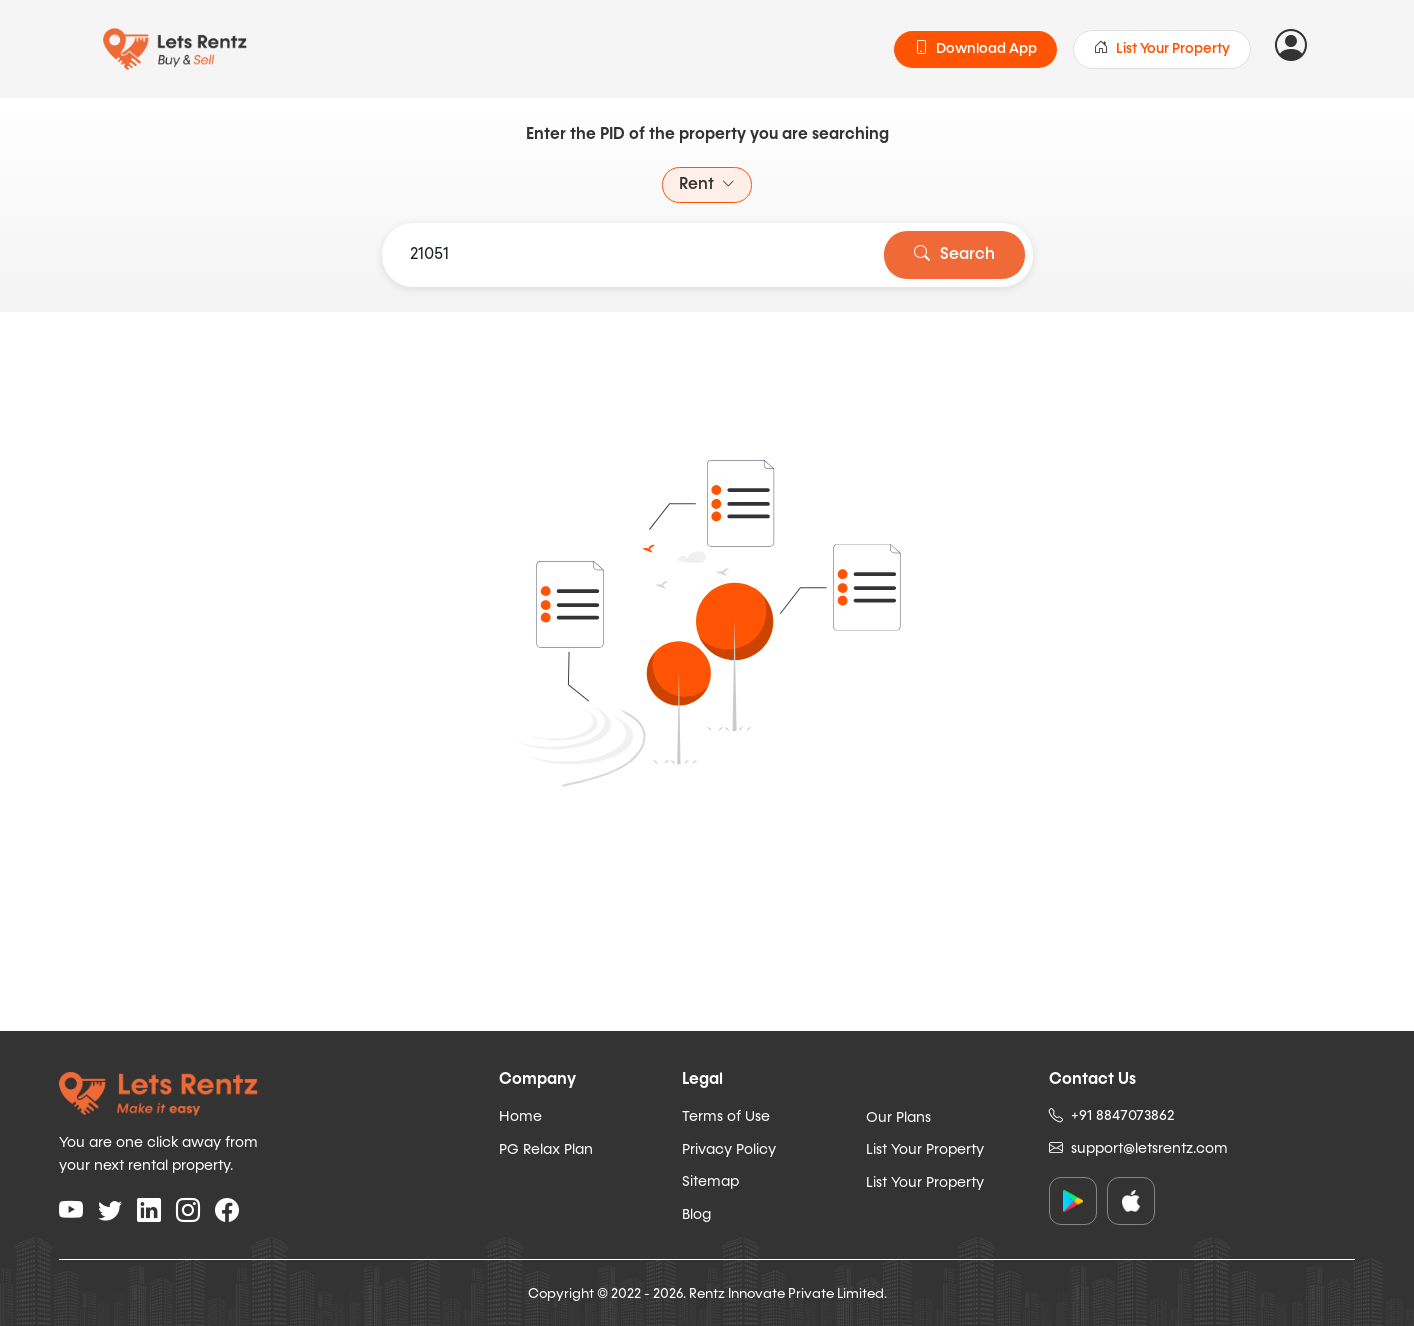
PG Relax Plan (546, 1150)
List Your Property (1162, 49)
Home (520, 1117)
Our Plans (898, 1118)
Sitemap (710, 1182)
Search (954, 255)
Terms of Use (726, 1117)
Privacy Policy (729, 1150)
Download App (975, 49)
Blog (696, 1215)
